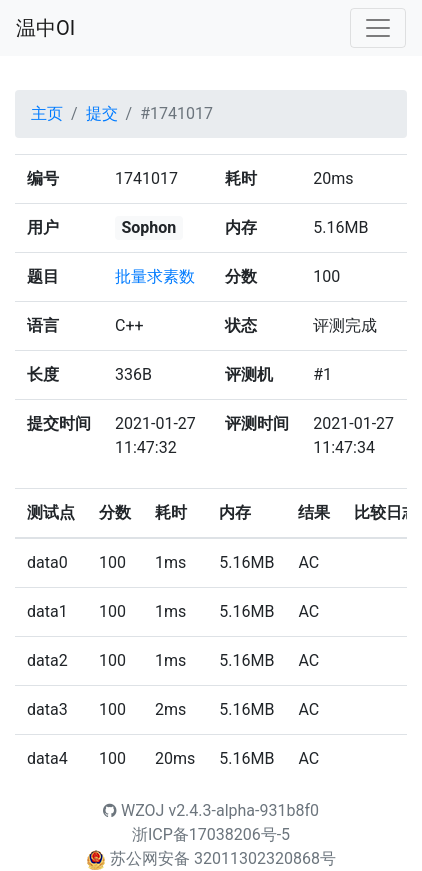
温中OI (45, 28)
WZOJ (133, 810)
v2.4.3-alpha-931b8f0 (243, 810)
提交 (102, 113)
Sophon (148, 227)
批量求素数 (155, 276)
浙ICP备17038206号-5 (211, 834)
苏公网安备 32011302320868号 (223, 858)
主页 (47, 113)
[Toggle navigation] (378, 28)
